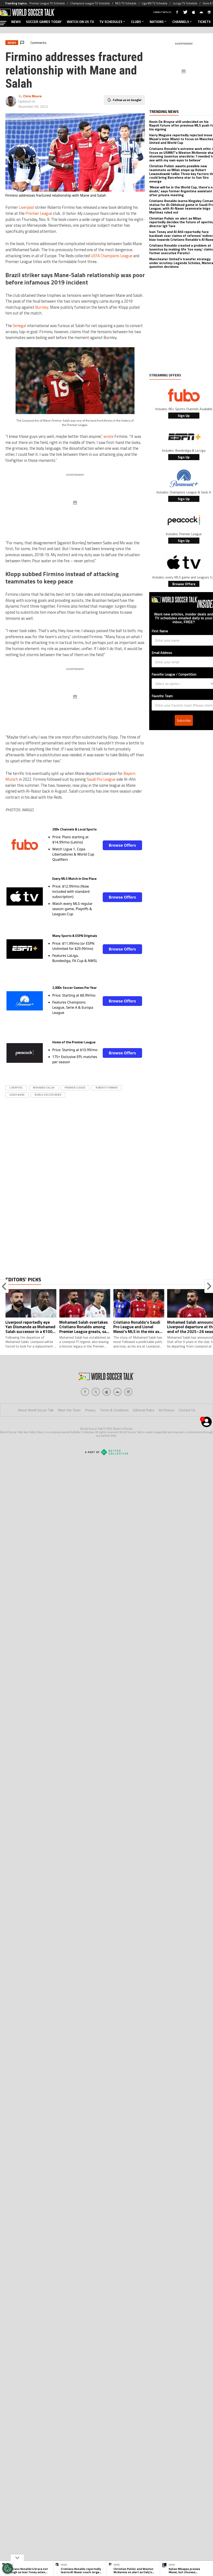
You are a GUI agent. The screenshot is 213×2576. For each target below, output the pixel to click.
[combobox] (182, 683)
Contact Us (187, 1427)
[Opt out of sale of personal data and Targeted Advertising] (7, 2568)
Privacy (90, 1427)
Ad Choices (167, 1427)
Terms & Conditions (114, 1427)
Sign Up (184, 415)
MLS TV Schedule (125, 3)
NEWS (16, 21)
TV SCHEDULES (112, 21)
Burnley (41, 307)
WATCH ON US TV (80, 21)
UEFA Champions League (111, 256)
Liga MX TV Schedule (154, 3)
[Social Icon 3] (117, 1409)
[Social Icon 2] (107, 1409)
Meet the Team (69, 1427)
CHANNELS (182, 21)
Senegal (19, 326)
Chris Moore (32, 96)
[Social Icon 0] (85, 1409)
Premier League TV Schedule (47, 3)
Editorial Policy (143, 1427)
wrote (108, 436)
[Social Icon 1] (96, 1409)
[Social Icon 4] (128, 1409)
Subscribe (184, 720)
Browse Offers (122, 845)
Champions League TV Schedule (90, 3)
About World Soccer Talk (36, 1427)
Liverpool (26, 207)
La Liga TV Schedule (185, 3)
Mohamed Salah (43, 1087)
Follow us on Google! (127, 100)
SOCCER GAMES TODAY (44, 21)
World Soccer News (48, 1094)
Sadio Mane (17, 1094)
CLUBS (137, 21)
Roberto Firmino (107, 1087)
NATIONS (158, 21)
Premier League (39, 213)
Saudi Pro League (101, 779)
